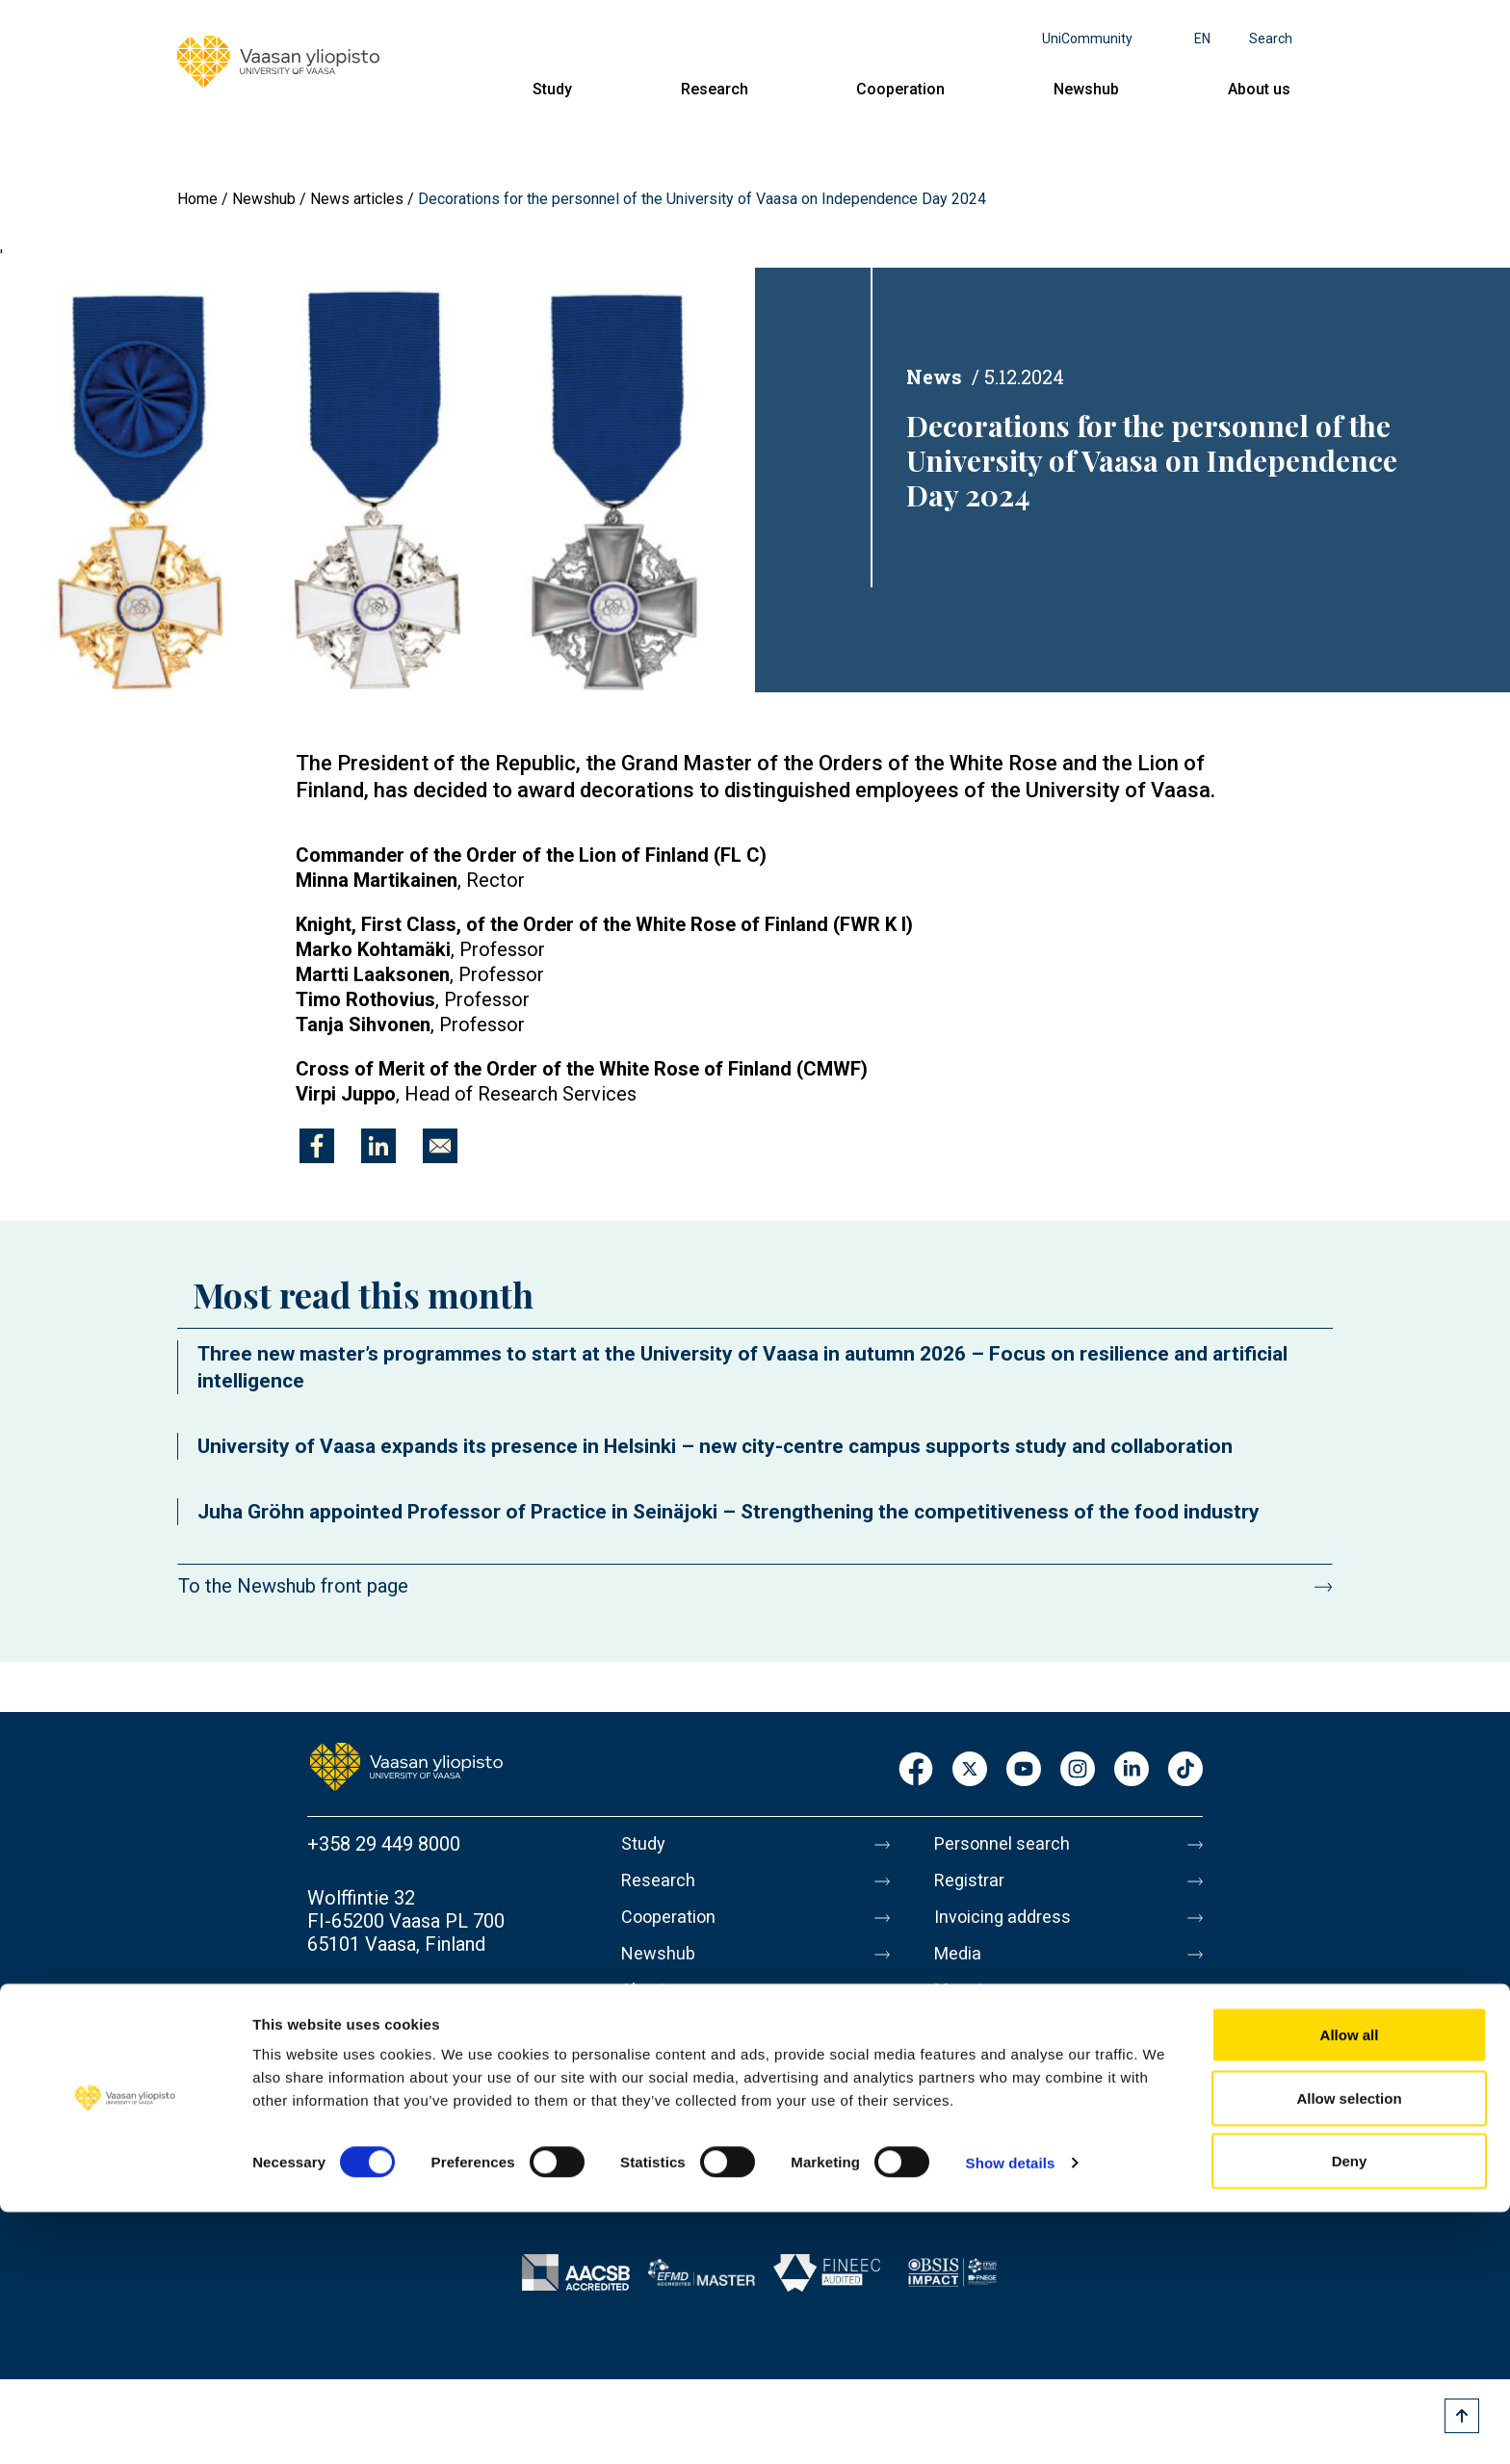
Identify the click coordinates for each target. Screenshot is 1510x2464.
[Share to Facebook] (316, 1145)
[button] (377, 479)
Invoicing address (1008, 1924)
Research (714, 89)
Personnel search (1007, 1843)
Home (197, 199)
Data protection (1000, 2086)
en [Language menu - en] (1202, 38)
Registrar (973, 1884)
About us (1259, 89)
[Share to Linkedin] (378, 1145)
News (934, 376)
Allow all (1349, 2286)
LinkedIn (1131, 1770)
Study (552, 89)
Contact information (392, 1998)
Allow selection (1348, 2350)
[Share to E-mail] (440, 1145)
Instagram (1077, 1770)
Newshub (1086, 89)
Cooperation (900, 89)
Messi (960, 2005)
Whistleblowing (999, 2167)
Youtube (1023, 1770)
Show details (1010, 2414)
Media (960, 1965)
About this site (995, 2046)
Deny (1349, 2412)
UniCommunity (1087, 38)
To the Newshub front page (293, 1585)
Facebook (915, 1770)
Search (1270, 38)
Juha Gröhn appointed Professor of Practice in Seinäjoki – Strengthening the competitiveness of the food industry (728, 1511)
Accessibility (988, 2127)
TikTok (1185, 1770)
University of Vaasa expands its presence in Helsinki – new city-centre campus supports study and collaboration (715, 1446)
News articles (357, 199)
